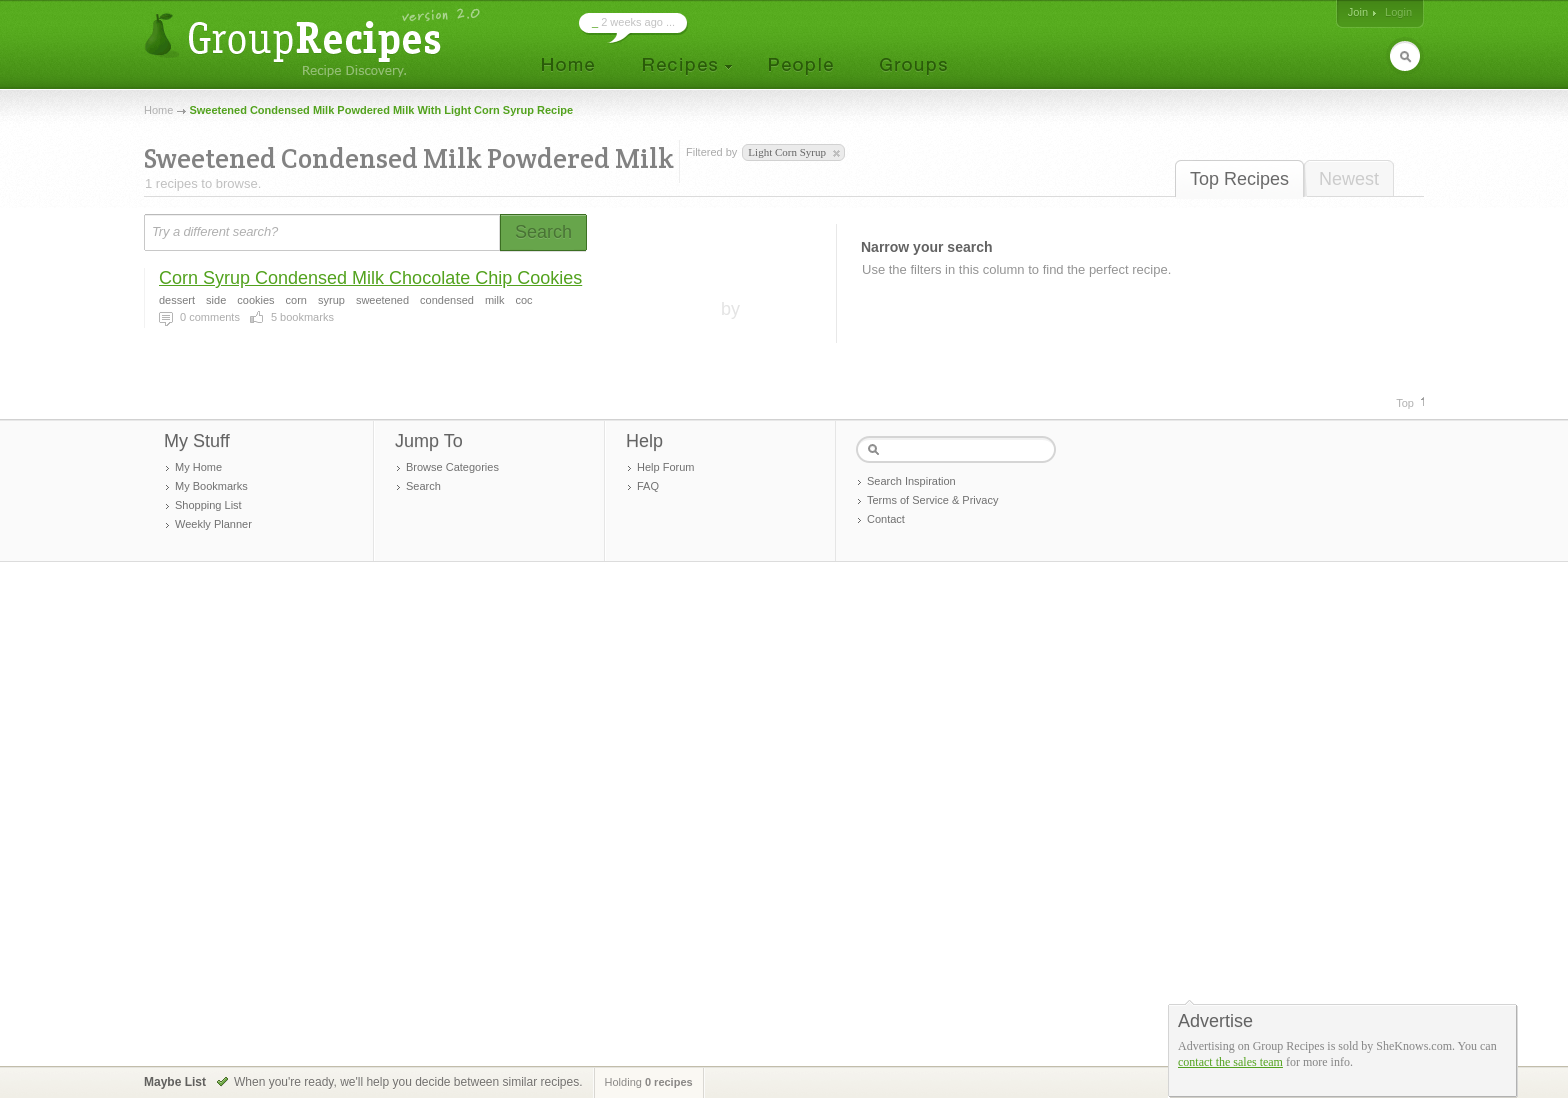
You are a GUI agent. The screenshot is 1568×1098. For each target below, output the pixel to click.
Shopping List (208, 505)
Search (423, 486)
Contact (886, 519)
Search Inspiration (911, 481)
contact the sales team (1230, 1062)
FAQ (648, 486)
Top (1405, 403)
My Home (198, 467)
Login (1398, 12)
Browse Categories (452, 467)
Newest (1349, 179)
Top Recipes (1239, 179)
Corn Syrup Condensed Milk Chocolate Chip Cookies (370, 278)
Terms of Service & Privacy (932, 500)
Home (158, 110)
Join (1358, 12)
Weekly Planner (213, 524)
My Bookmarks (211, 486)
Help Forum (665, 467)
